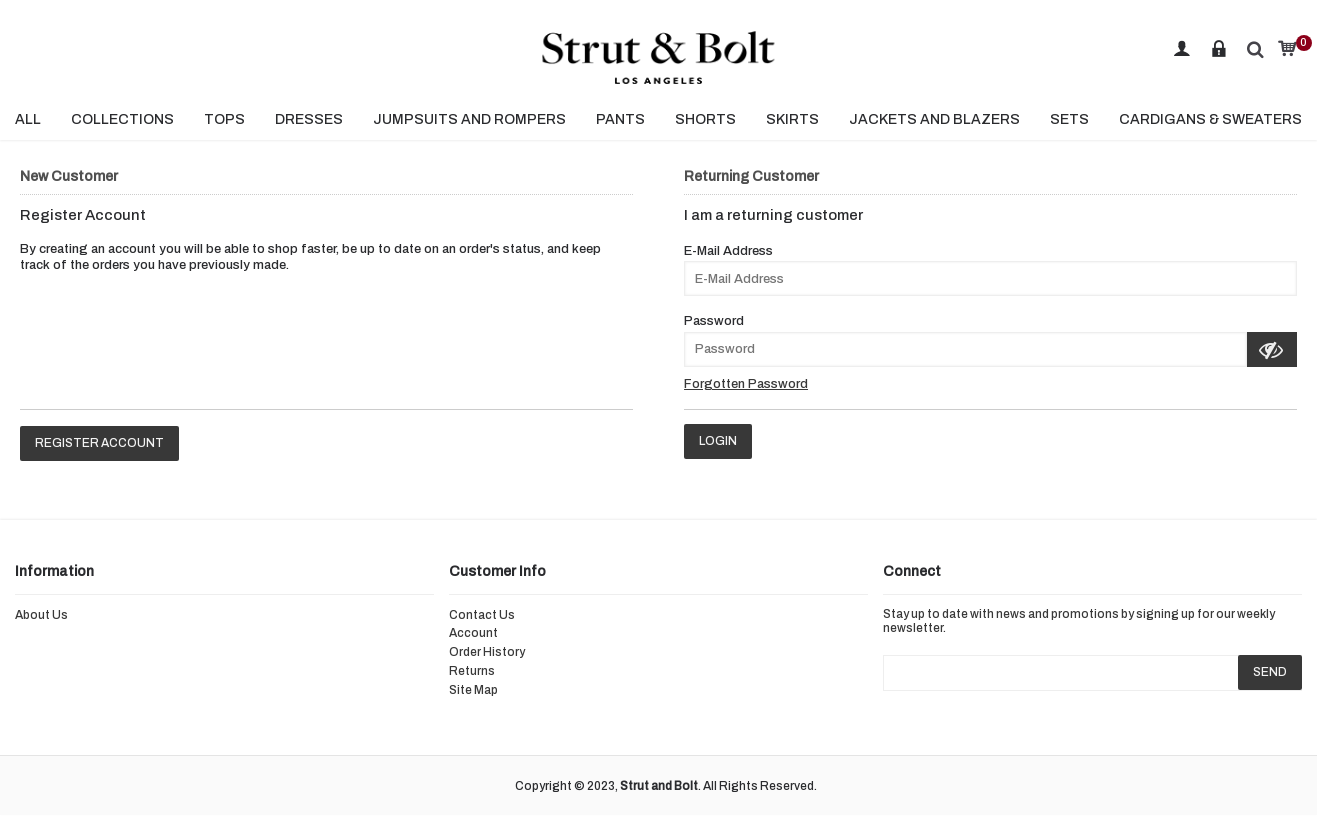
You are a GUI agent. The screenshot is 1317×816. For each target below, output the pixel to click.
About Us (41, 615)
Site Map (473, 690)
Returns (472, 671)
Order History (487, 652)
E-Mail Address (728, 251)
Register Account (99, 443)
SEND (1270, 672)
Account (473, 633)
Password (714, 321)
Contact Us (482, 615)
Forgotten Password (746, 384)
